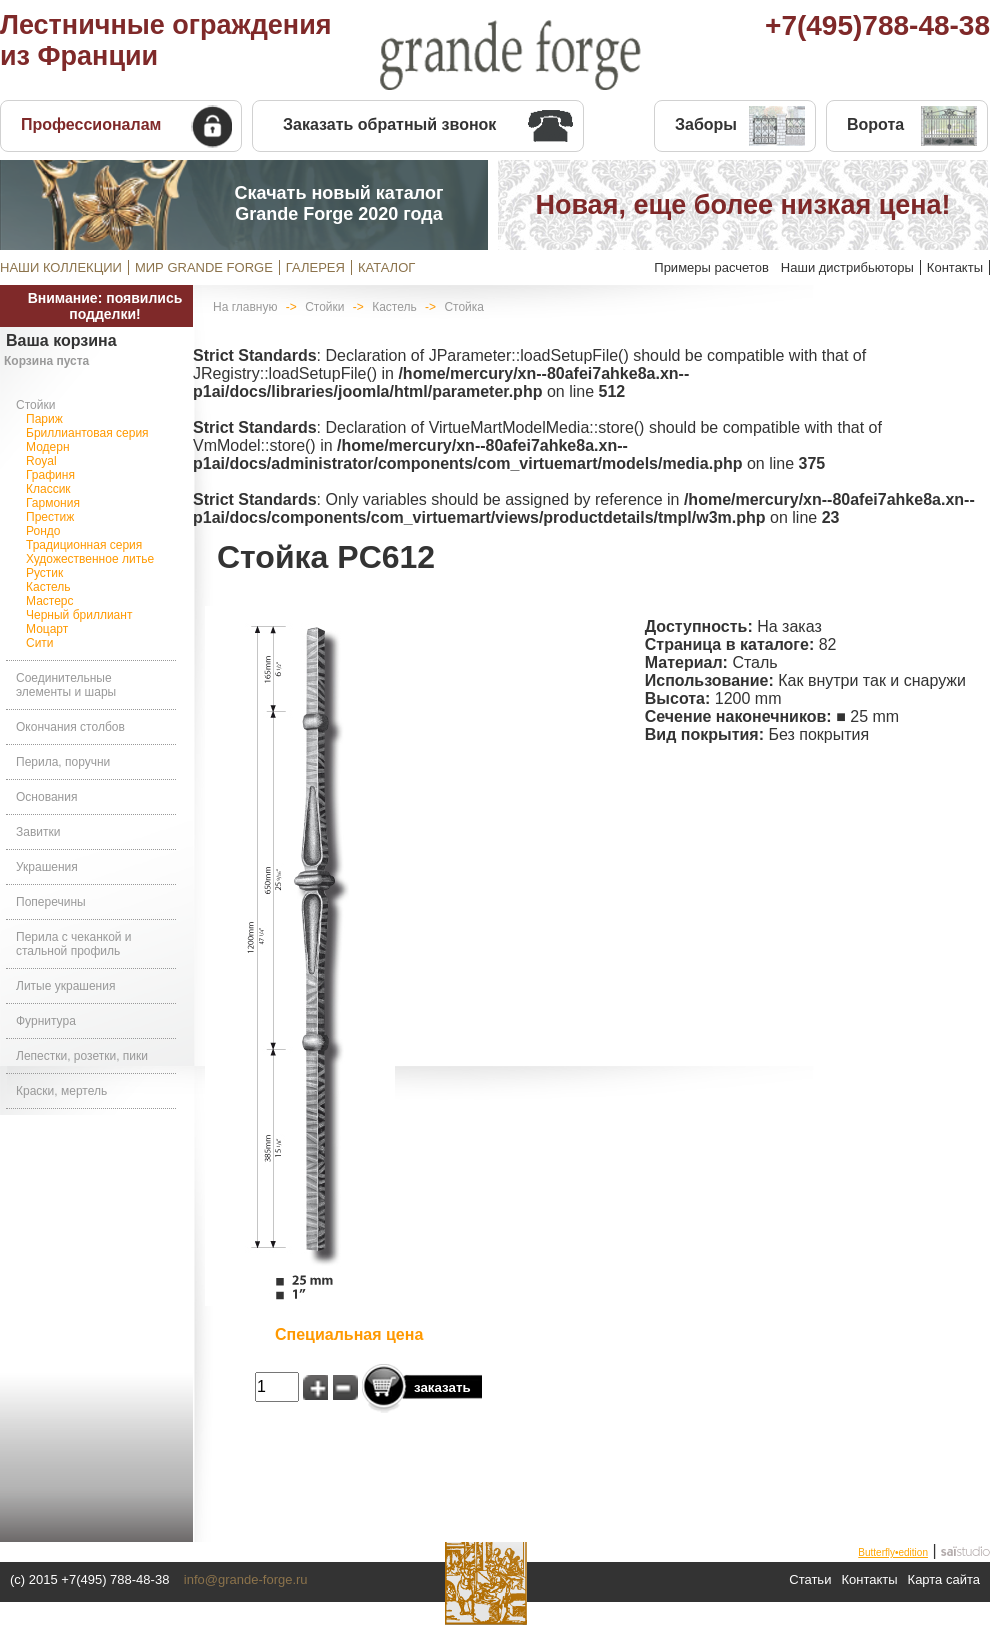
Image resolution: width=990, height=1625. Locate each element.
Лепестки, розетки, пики (82, 1056)
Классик (48, 489)
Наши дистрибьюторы (847, 267)
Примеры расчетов (711, 267)
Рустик (44, 573)
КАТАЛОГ (386, 267)
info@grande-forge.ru (246, 1579)
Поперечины (51, 902)
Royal (41, 461)
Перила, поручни (63, 762)
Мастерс (50, 601)
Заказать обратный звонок (389, 124)
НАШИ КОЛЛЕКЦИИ (61, 267)
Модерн (48, 447)
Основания (46, 797)
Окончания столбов (70, 727)
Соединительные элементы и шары (66, 685)
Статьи (810, 1579)
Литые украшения (65, 986)
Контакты (955, 267)
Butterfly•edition (893, 1552)
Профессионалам (91, 124)
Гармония (53, 503)
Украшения (47, 867)
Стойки (35, 405)
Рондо (43, 531)
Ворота (875, 124)
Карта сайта (944, 1579)
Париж (44, 419)
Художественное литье (90, 559)
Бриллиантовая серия (87, 433)
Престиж (50, 517)
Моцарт (47, 629)
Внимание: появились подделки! (105, 306)
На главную (245, 307)
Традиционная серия (84, 545)
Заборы (706, 124)
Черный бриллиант (79, 615)
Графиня (50, 475)
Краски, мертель (61, 1091)
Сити (40, 643)
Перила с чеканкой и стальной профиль (74, 944)
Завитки (38, 832)
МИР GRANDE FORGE (204, 267)
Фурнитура (46, 1021)
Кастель (48, 587)
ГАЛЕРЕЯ (315, 267)
